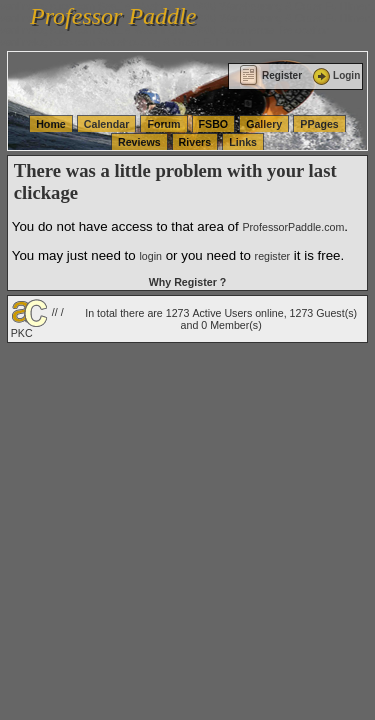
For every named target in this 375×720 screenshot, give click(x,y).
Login (335, 75)
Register (270, 75)
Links (243, 142)
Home (51, 124)
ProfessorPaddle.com (293, 227)
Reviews (139, 142)
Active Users (222, 313)
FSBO (214, 124)
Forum (163, 124)
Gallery (264, 124)
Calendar (107, 124)
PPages (319, 124)
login (150, 256)
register (273, 256)
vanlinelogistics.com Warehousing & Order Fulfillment (126, 42)
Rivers (195, 142)
